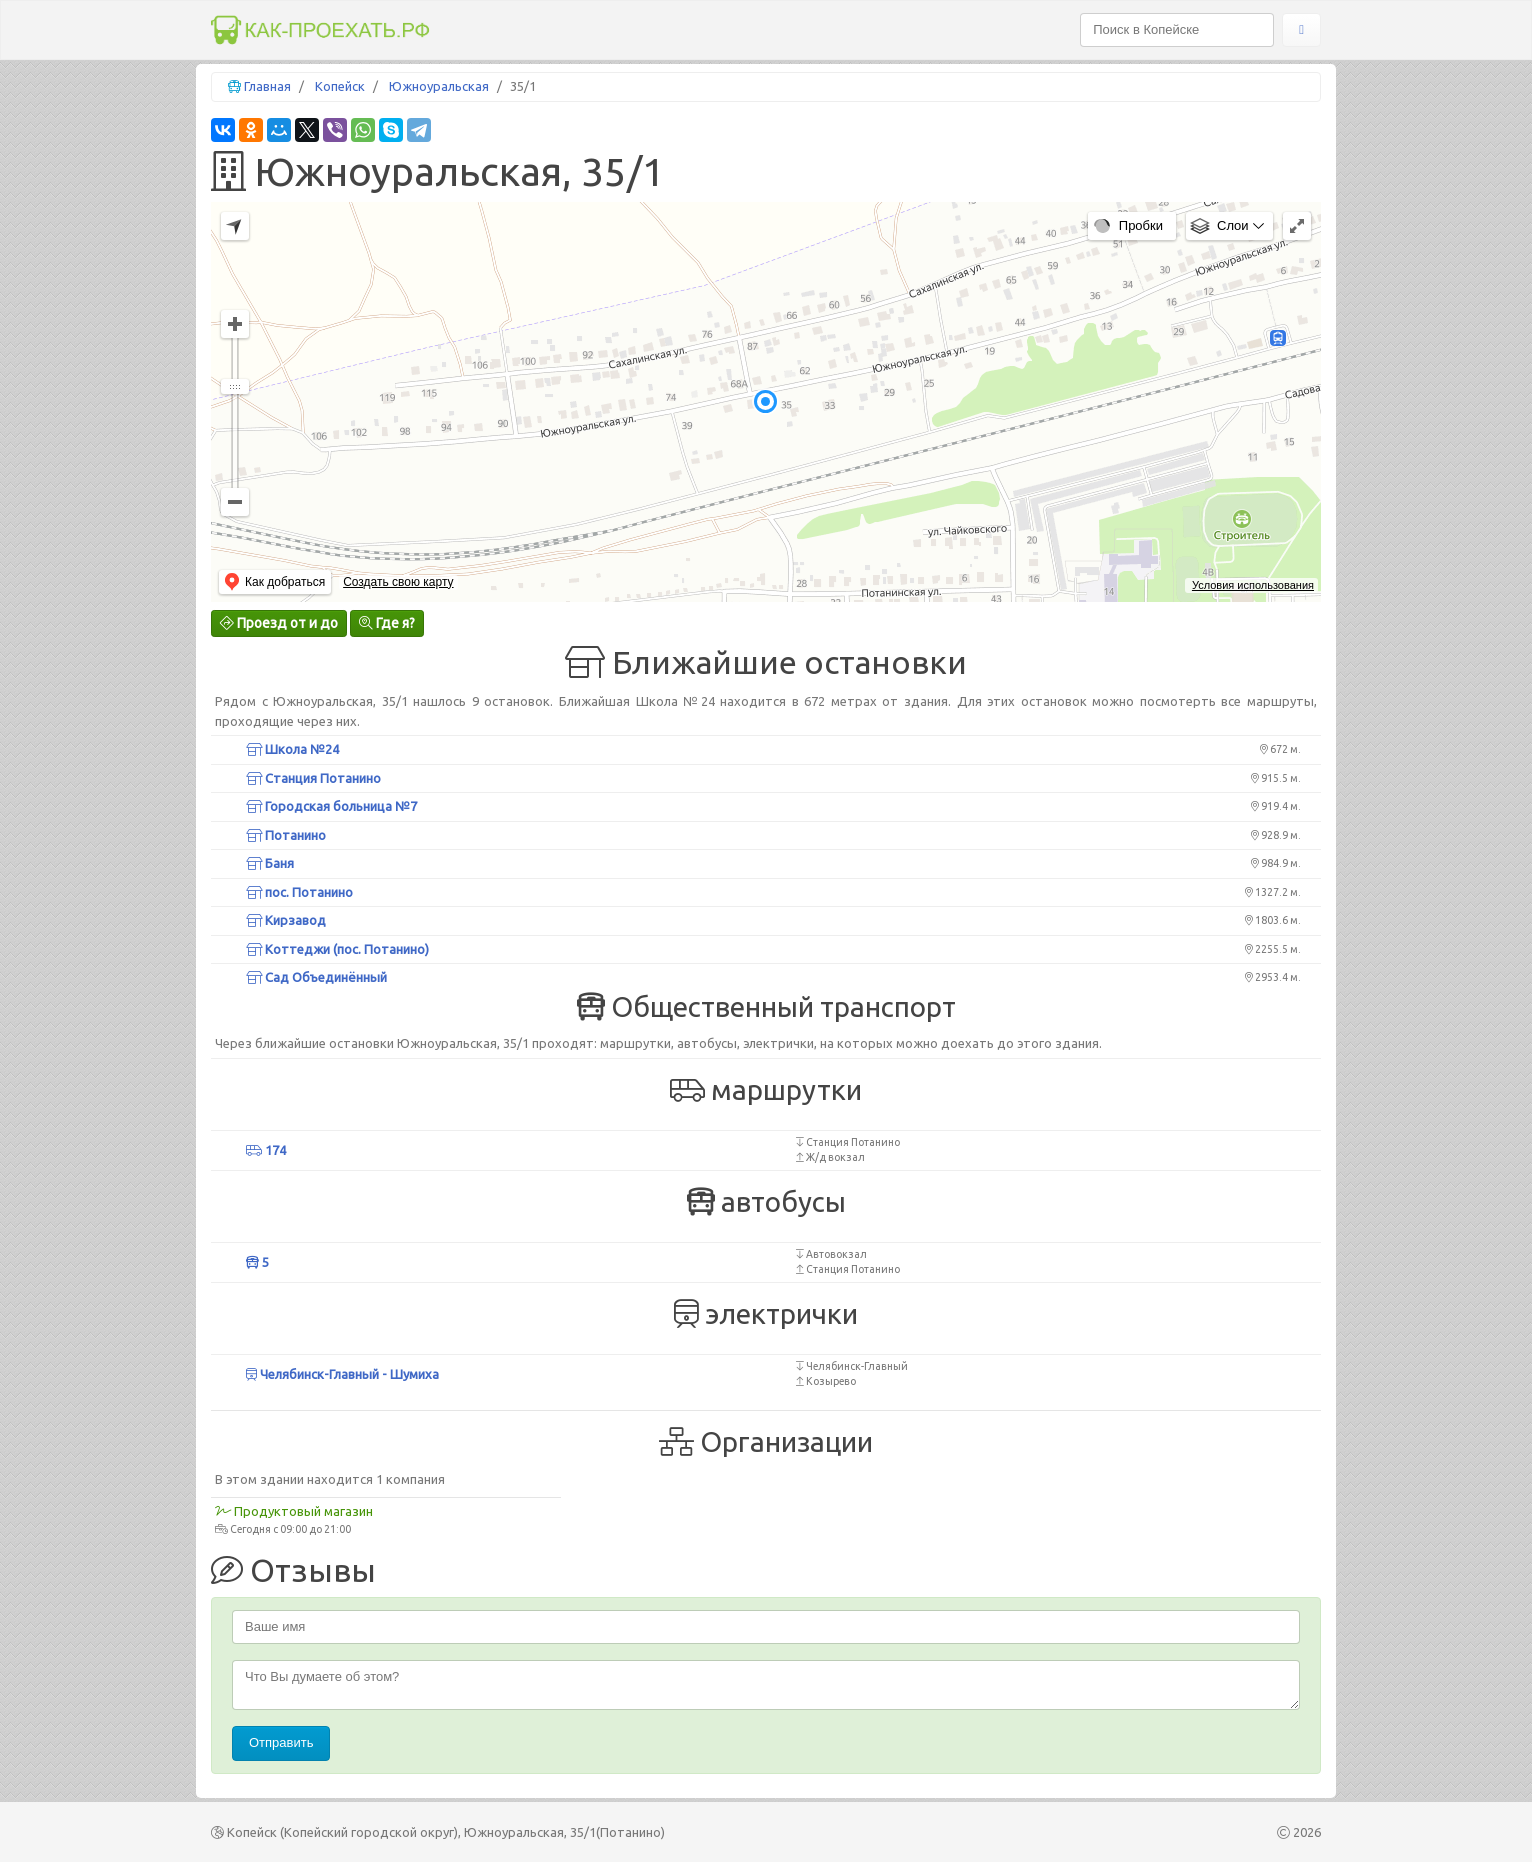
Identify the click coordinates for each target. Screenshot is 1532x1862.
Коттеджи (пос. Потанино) (337, 949)
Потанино (286, 835)
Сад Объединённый (316, 977)
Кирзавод (286, 920)
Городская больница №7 (331, 806)
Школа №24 (292, 749)
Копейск (340, 86)
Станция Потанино (313, 778)
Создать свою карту (398, 582)
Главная (267, 86)
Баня (270, 863)
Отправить (281, 1742)
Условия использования (1253, 585)
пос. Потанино (299, 892)
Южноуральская (439, 86)
